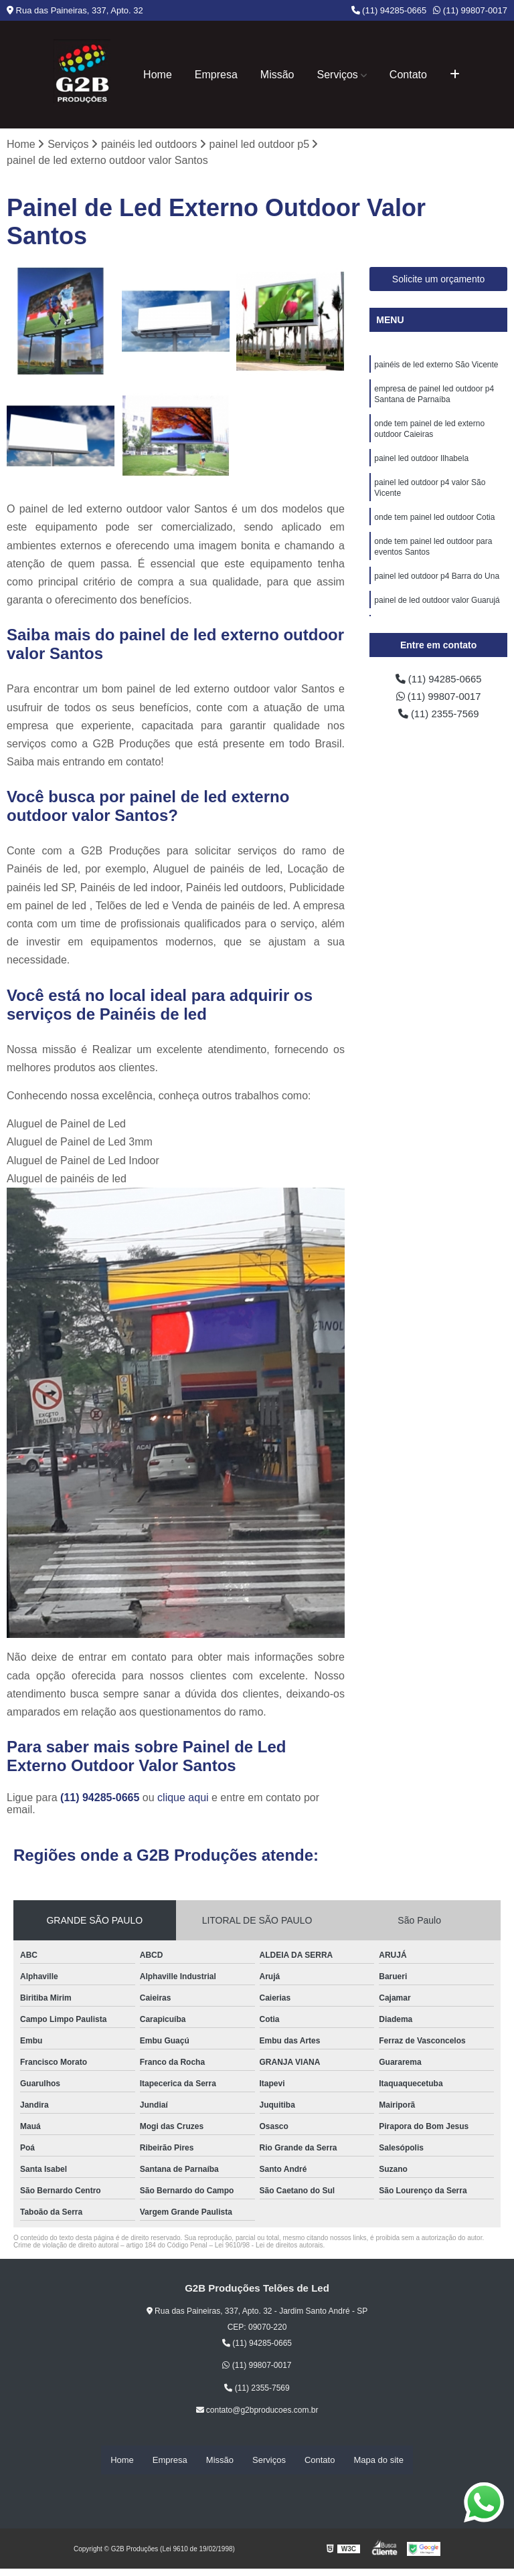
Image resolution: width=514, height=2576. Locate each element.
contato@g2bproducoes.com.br (257, 2410)
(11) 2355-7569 (438, 717)
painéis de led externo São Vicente (436, 366)
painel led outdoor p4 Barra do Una (436, 592)
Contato (408, 74)
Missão (277, 74)
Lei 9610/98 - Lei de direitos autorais (269, 2245)
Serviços (337, 74)
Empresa (216, 74)
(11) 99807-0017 (470, 10)
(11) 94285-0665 (389, 10)
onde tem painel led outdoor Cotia (434, 529)
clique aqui (183, 1798)
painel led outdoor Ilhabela (421, 466)
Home (157, 74)
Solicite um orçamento (438, 279)
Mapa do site (378, 2460)
